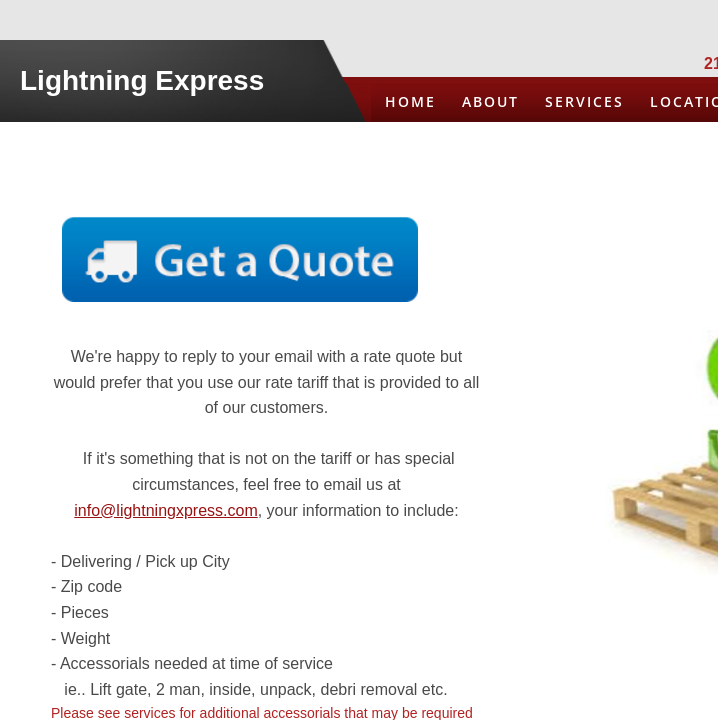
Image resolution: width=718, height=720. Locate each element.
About (490, 101)
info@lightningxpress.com (165, 510)
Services (584, 101)
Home (410, 101)
